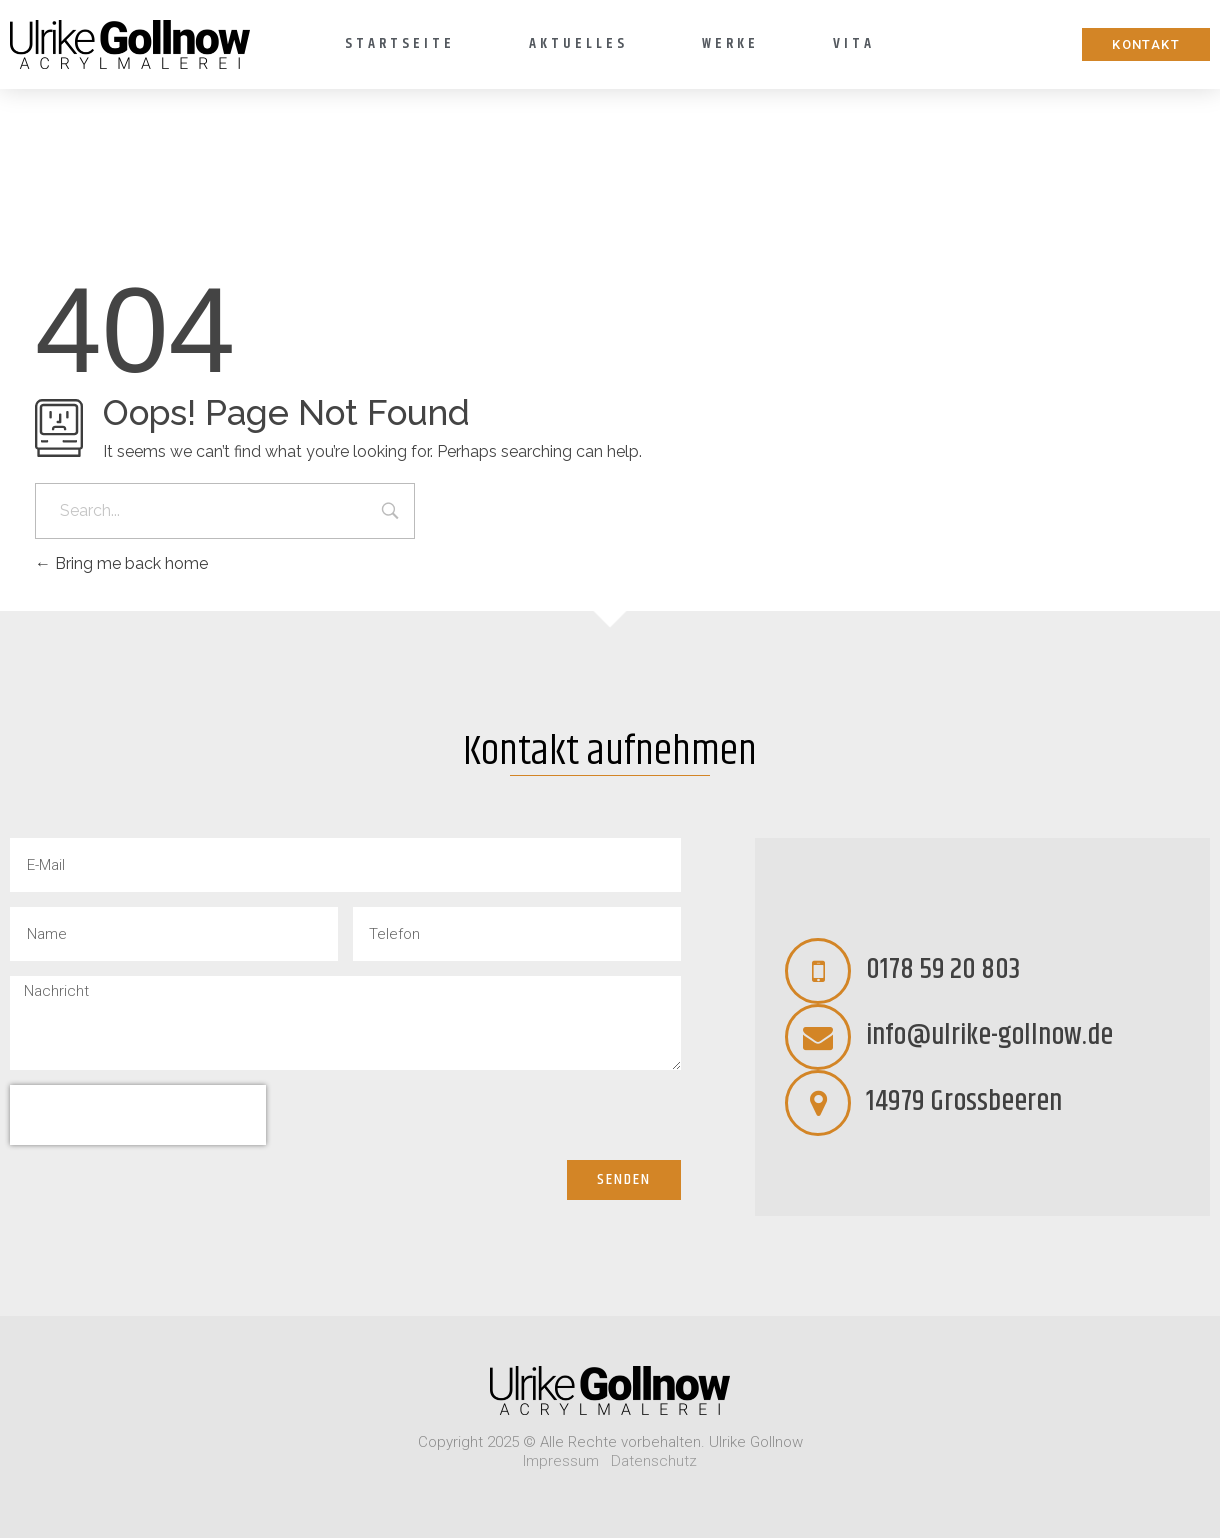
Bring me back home (121, 563)
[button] (1146, 44)
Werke (730, 43)
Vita (854, 43)
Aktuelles (578, 43)
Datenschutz (654, 1461)
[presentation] (138, 1115)
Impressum (561, 1461)
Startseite (400, 43)
